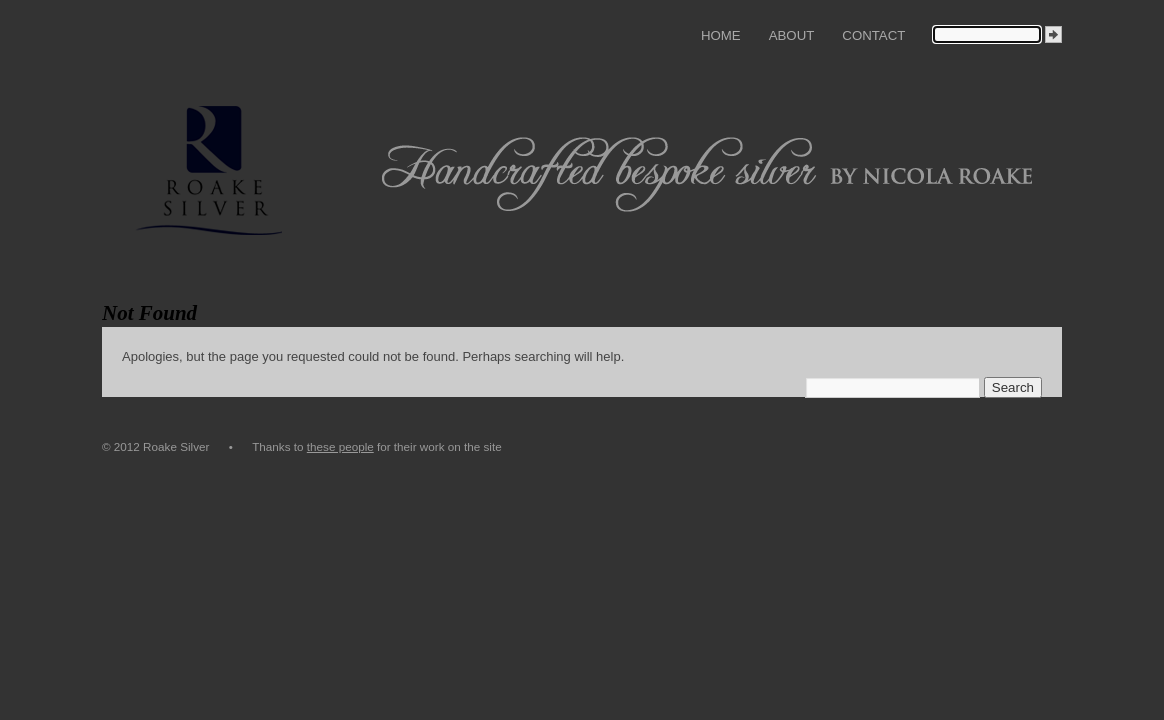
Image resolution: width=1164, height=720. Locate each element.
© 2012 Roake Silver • (177, 446)
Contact (873, 35)
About (792, 35)
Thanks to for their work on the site (377, 446)
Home (721, 35)
